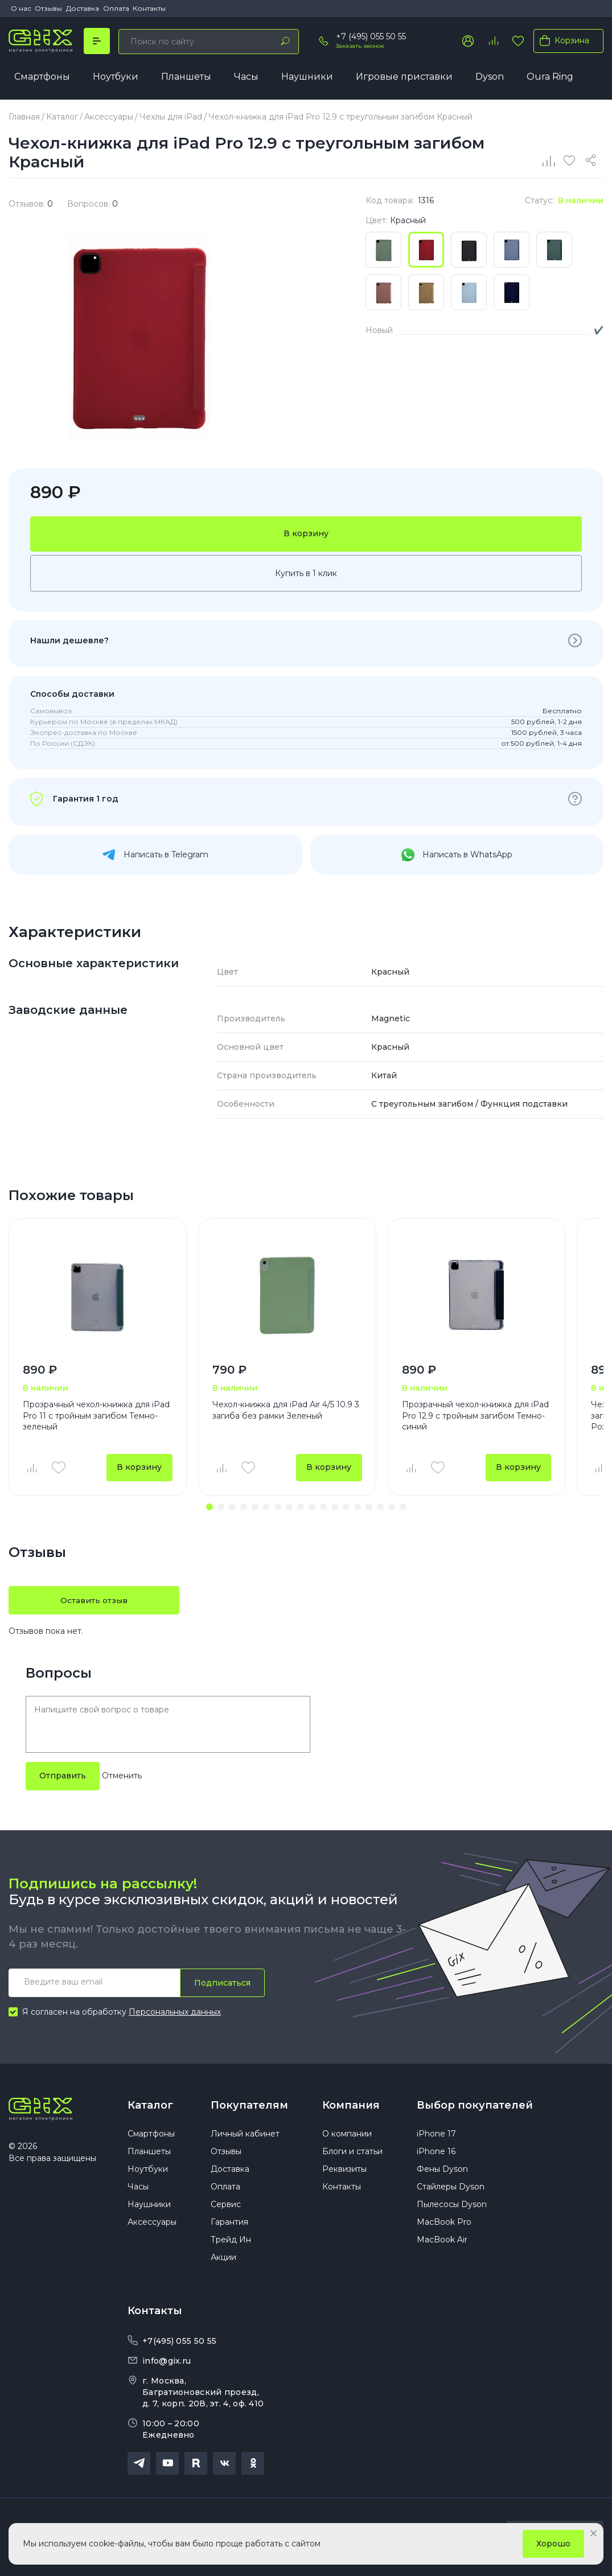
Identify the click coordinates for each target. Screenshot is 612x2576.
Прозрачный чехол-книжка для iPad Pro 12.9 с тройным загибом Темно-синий (475, 1416)
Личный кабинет (245, 2136)
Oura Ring (550, 76)
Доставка (82, 8)
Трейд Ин (231, 2242)
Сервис (226, 2207)
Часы (246, 76)
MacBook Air (442, 2242)
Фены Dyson (442, 2172)
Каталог (150, 2106)
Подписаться (222, 1984)
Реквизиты (344, 2172)
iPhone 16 (436, 2154)
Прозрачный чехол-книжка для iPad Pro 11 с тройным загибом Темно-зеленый (96, 1416)
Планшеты (186, 76)
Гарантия (229, 2225)
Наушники (307, 76)
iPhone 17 (436, 2136)
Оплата (116, 8)
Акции (223, 2260)
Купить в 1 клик (306, 574)
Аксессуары (152, 2225)
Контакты (149, 8)
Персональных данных (175, 2013)
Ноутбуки (115, 76)
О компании (347, 2136)
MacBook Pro (444, 2225)
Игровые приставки (404, 76)
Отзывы (48, 8)
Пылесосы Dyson (452, 2207)
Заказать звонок (360, 46)
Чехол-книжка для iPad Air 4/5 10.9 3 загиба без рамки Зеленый (285, 1410)
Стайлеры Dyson (450, 2189)
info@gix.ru (166, 2364)
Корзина (562, 40)
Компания (351, 2106)
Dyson (489, 76)
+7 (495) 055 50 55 (371, 36)
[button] (209, 1508)
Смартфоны (42, 76)
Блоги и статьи (352, 2154)
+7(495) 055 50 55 (179, 2344)
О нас (21, 8)
